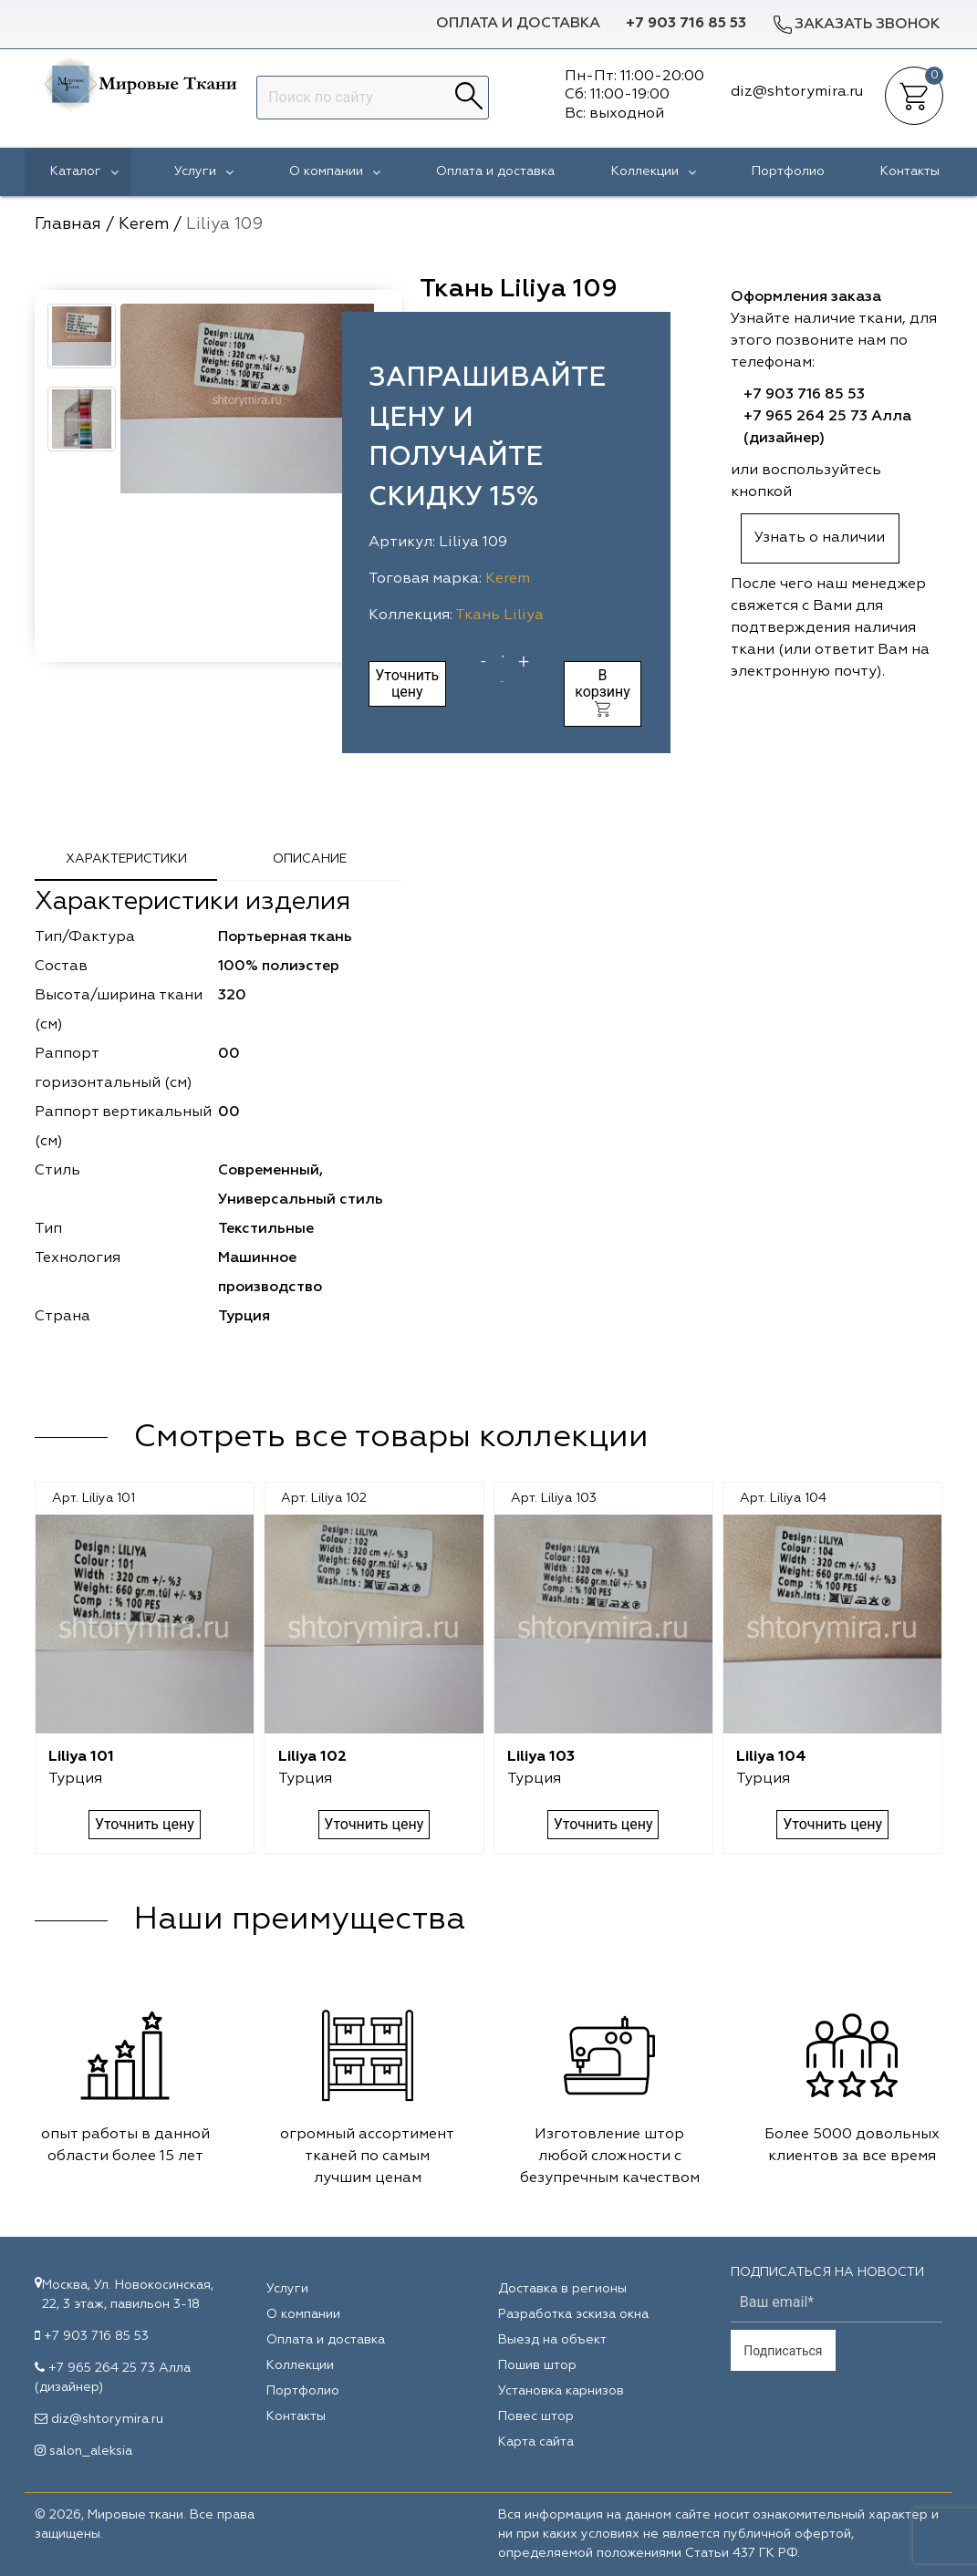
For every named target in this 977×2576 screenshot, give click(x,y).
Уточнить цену (407, 683)
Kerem (507, 579)
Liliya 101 (81, 1757)
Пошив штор (537, 2365)
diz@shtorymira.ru (107, 2419)
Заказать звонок (856, 24)
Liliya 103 (541, 1757)
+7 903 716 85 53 (686, 23)
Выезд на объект (552, 2339)
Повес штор (536, 2416)
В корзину (602, 692)
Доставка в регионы (562, 2288)
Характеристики (126, 859)
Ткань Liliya (499, 615)
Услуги (204, 172)
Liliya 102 (312, 1757)
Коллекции (653, 172)
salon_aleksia (90, 2451)
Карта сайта (536, 2442)
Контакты (910, 171)
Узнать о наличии (819, 538)
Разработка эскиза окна (573, 2314)
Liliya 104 (771, 1757)
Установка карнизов (561, 2391)
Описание (310, 859)
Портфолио (788, 171)
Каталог (84, 172)
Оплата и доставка (518, 23)
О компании (334, 172)
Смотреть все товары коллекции (391, 1438)
